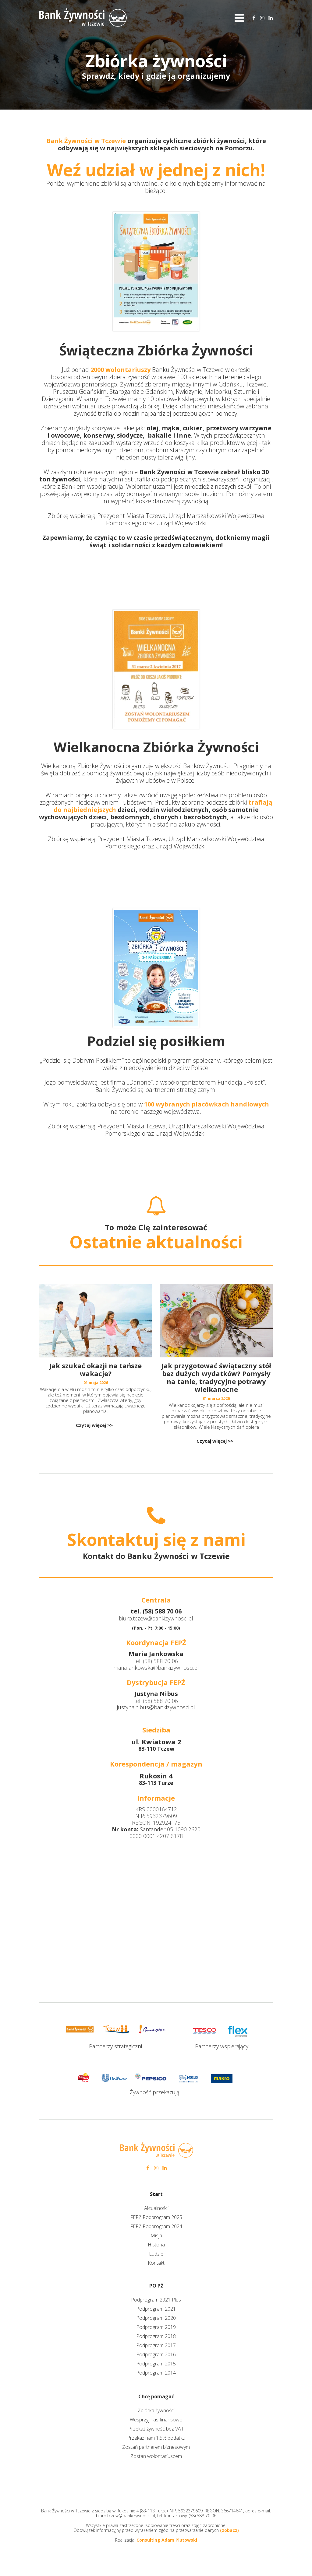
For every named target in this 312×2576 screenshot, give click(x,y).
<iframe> (156, 1913)
